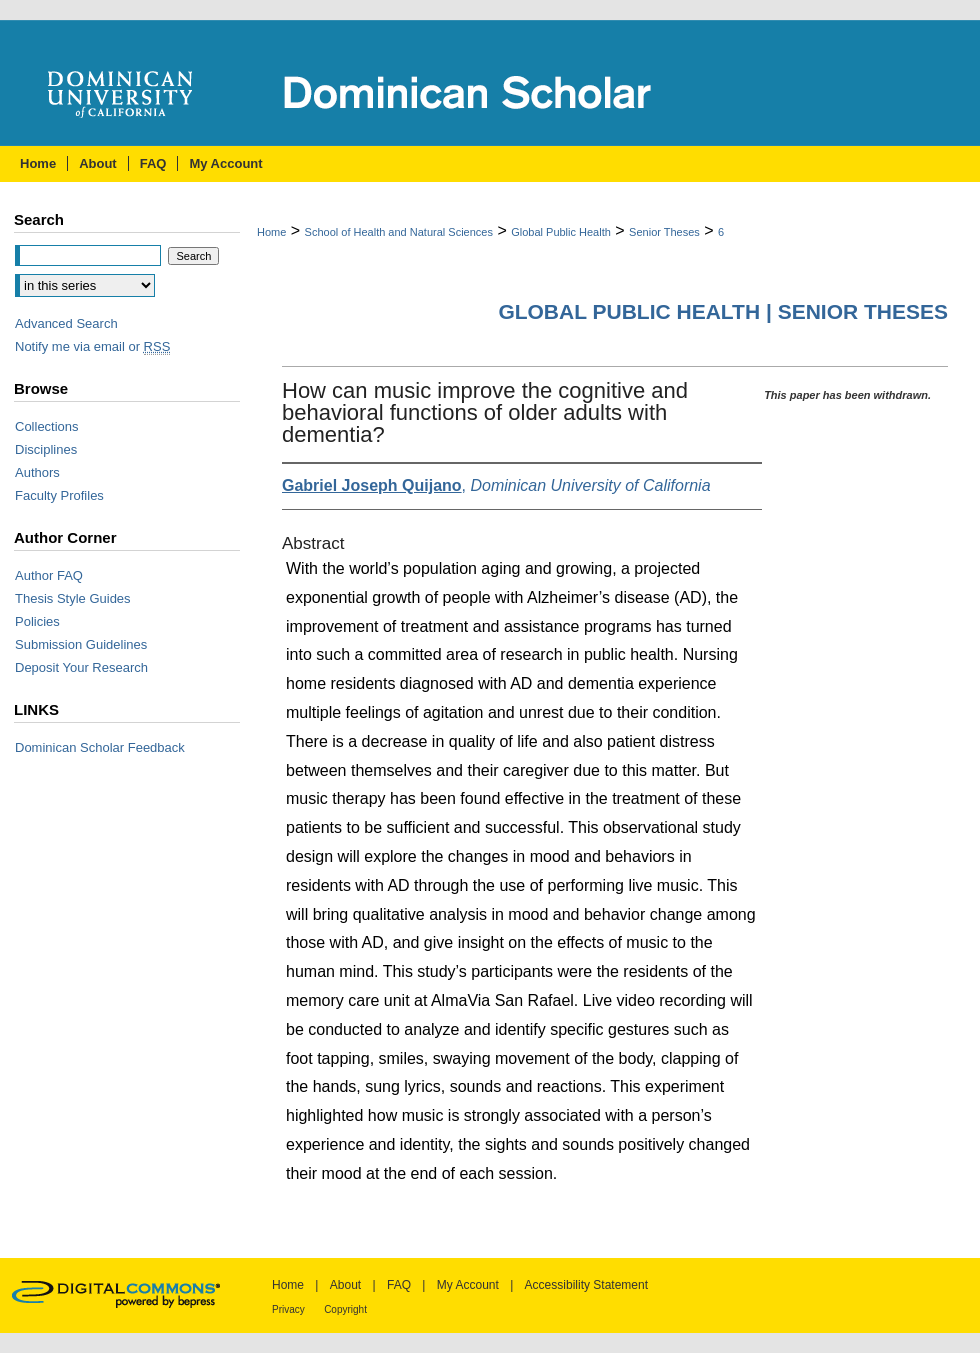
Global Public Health (561, 232)
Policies (37, 621)
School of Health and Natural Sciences (399, 232)
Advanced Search (66, 323)
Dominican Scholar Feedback (100, 747)
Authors (37, 472)
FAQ (399, 1285)
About (345, 1285)
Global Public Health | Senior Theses (723, 311)
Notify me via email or (92, 346)
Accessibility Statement (586, 1285)
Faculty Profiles (59, 495)
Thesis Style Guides (73, 598)
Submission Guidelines (81, 644)
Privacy (288, 1309)
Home (271, 232)
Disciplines (46, 449)
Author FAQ (49, 575)
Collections (47, 426)
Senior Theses (664, 232)
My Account (468, 1285)
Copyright (345, 1309)
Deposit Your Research (81, 667)
